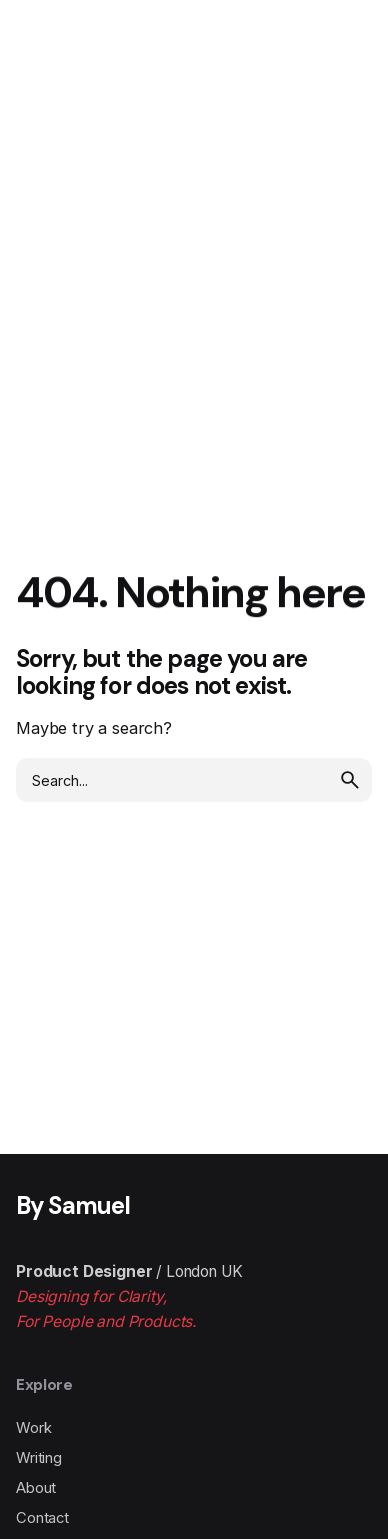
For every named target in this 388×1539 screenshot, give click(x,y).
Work (33, 1428)
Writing (39, 1458)
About (36, 1488)
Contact (42, 1518)
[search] (350, 780)
